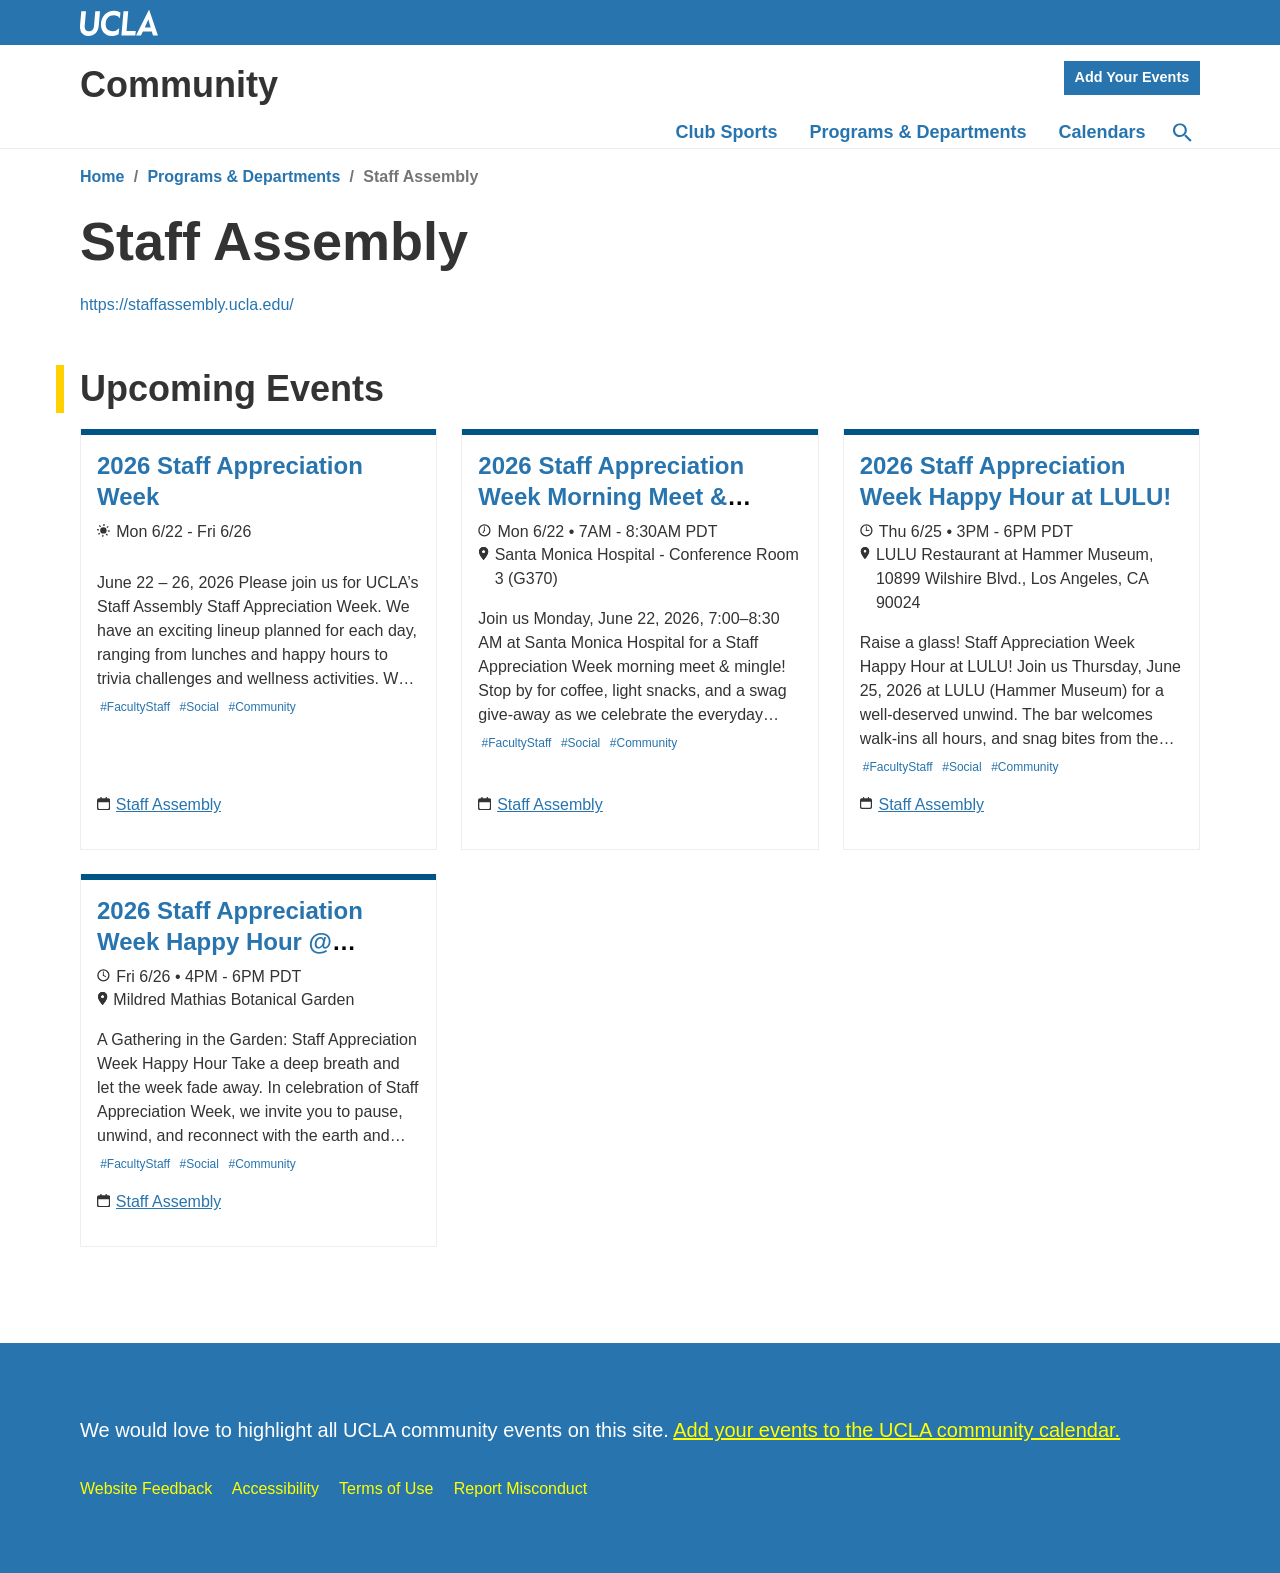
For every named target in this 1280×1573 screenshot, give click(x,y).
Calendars (1102, 132)
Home (102, 176)
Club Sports (727, 132)
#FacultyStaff (135, 707)
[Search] (1181, 133)
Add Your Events (1132, 77)
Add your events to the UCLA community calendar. (896, 1430)
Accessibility (275, 1488)
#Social (199, 707)
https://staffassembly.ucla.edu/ (187, 304)
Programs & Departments (243, 176)
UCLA (128, 22)
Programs (918, 132)
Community (179, 84)
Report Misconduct (520, 1488)
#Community (262, 707)
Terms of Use (386, 1488)
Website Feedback (146, 1488)
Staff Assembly (169, 804)
